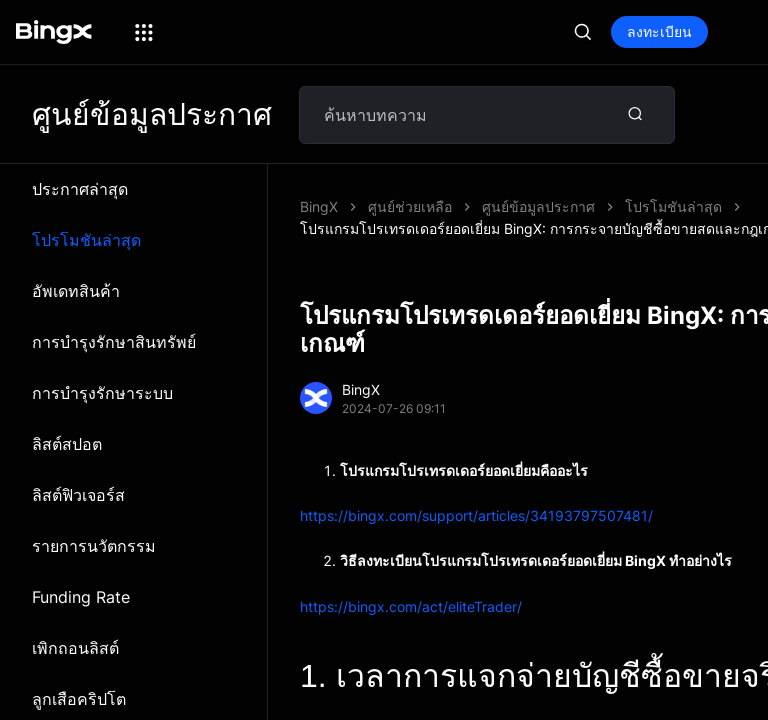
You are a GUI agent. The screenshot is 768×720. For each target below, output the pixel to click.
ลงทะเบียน (659, 31)
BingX (319, 206)
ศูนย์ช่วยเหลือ (410, 206)
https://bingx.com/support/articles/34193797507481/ (476, 493)
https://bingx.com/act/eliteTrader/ (411, 584)
